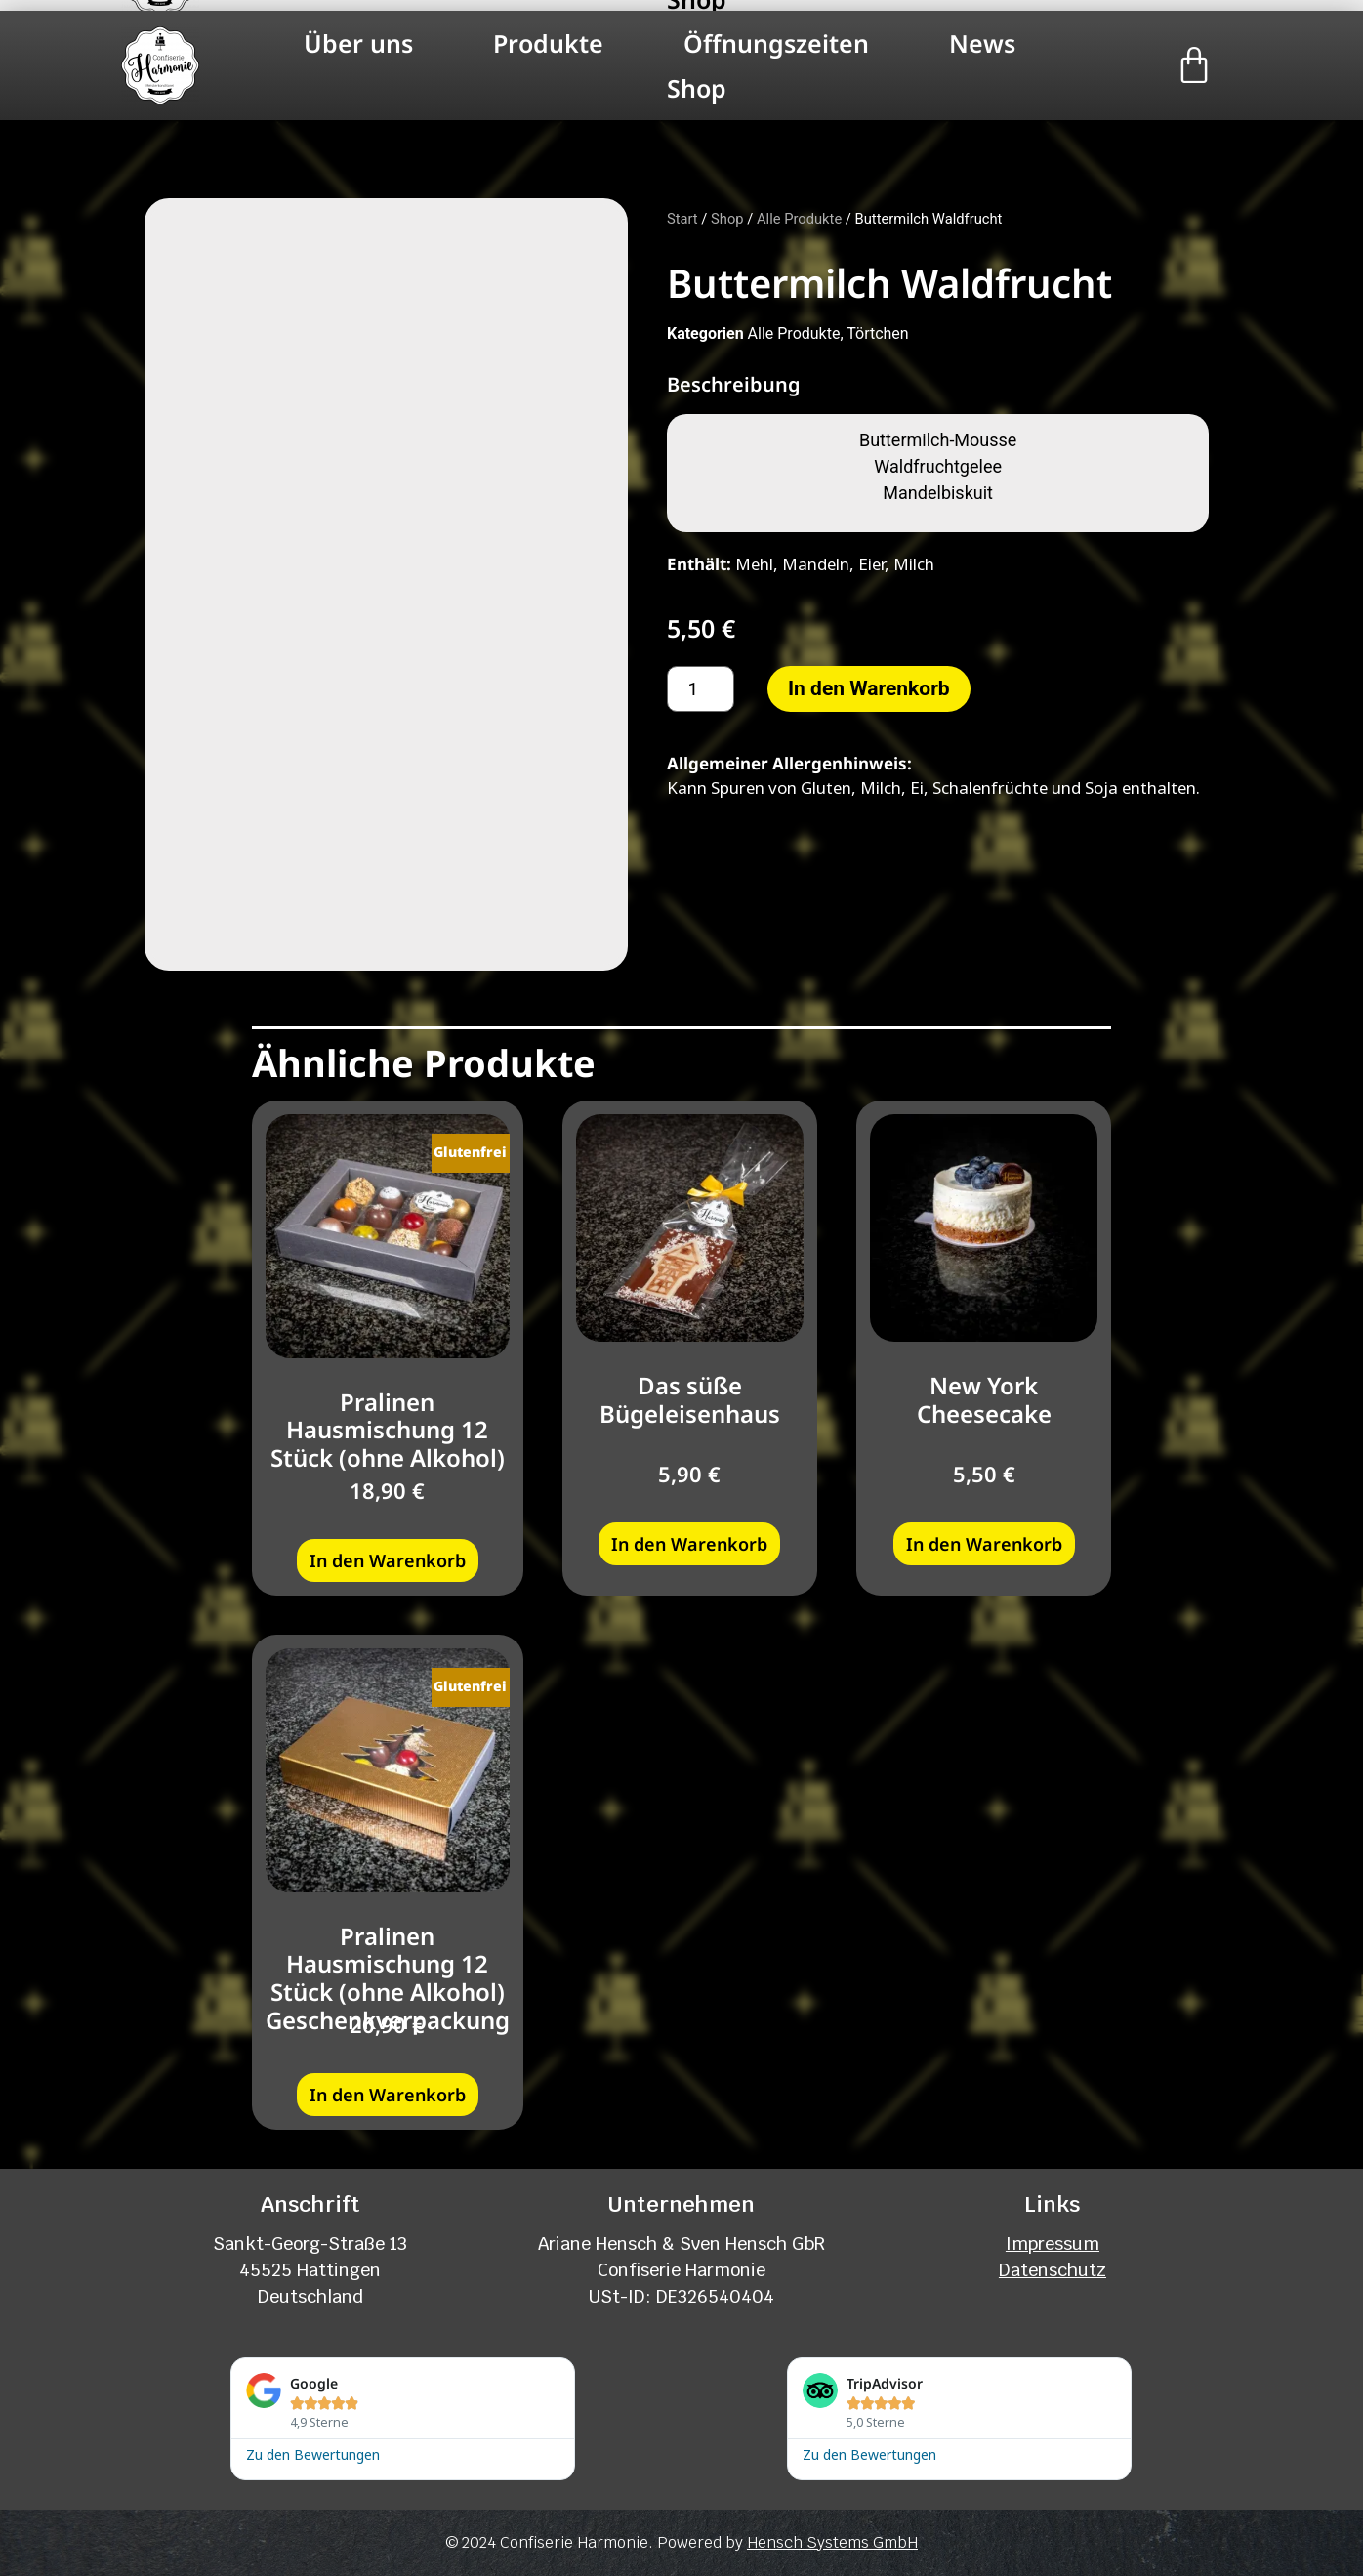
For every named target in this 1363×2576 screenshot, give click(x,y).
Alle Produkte (799, 219)
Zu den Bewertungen (313, 2451)
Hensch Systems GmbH (832, 2539)
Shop (696, 87)
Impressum (1052, 2241)
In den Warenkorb (869, 688)
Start (682, 219)
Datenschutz (1052, 2268)
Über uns (358, 43)
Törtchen (877, 333)
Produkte (548, 43)
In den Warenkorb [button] (388, 1557)
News (982, 43)
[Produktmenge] (700, 689)
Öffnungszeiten (776, 43)
